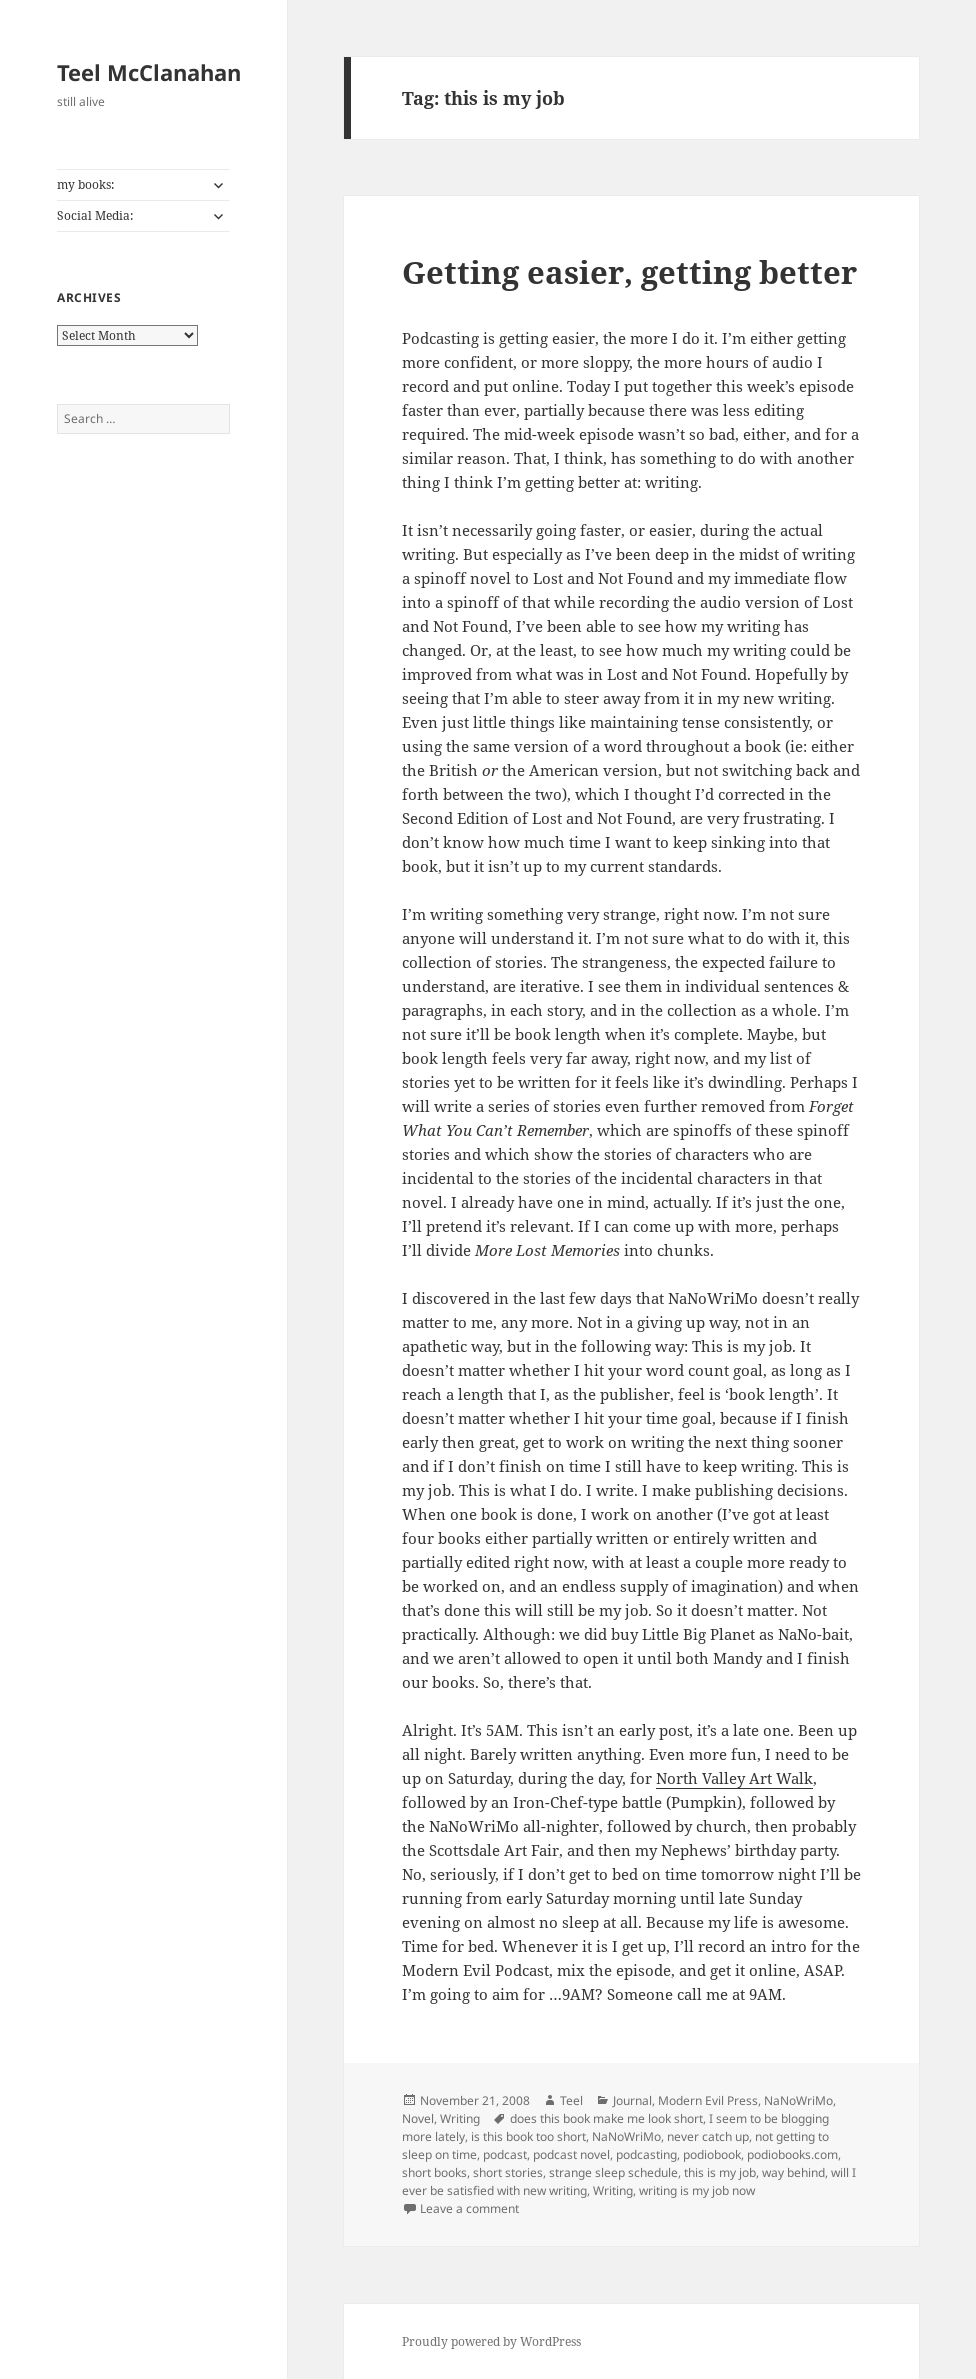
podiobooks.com (792, 2154)
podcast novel (571, 2154)
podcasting (646, 2154)
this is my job (720, 2172)
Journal (632, 2100)
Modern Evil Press (708, 2100)
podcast (505, 2154)
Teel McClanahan (149, 72)
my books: (85, 184)
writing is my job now (697, 2190)
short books (434, 2172)
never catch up (708, 2136)
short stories (508, 2172)
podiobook (712, 2154)
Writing (460, 2118)
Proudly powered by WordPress (491, 2341)
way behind (793, 2172)
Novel (418, 2118)
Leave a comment (469, 2208)
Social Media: (95, 215)
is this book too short (528, 2136)
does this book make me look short (606, 2118)
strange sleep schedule (613, 2172)
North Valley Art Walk (734, 1778)
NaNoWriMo (798, 2100)
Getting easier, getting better (629, 272)
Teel (571, 2100)
